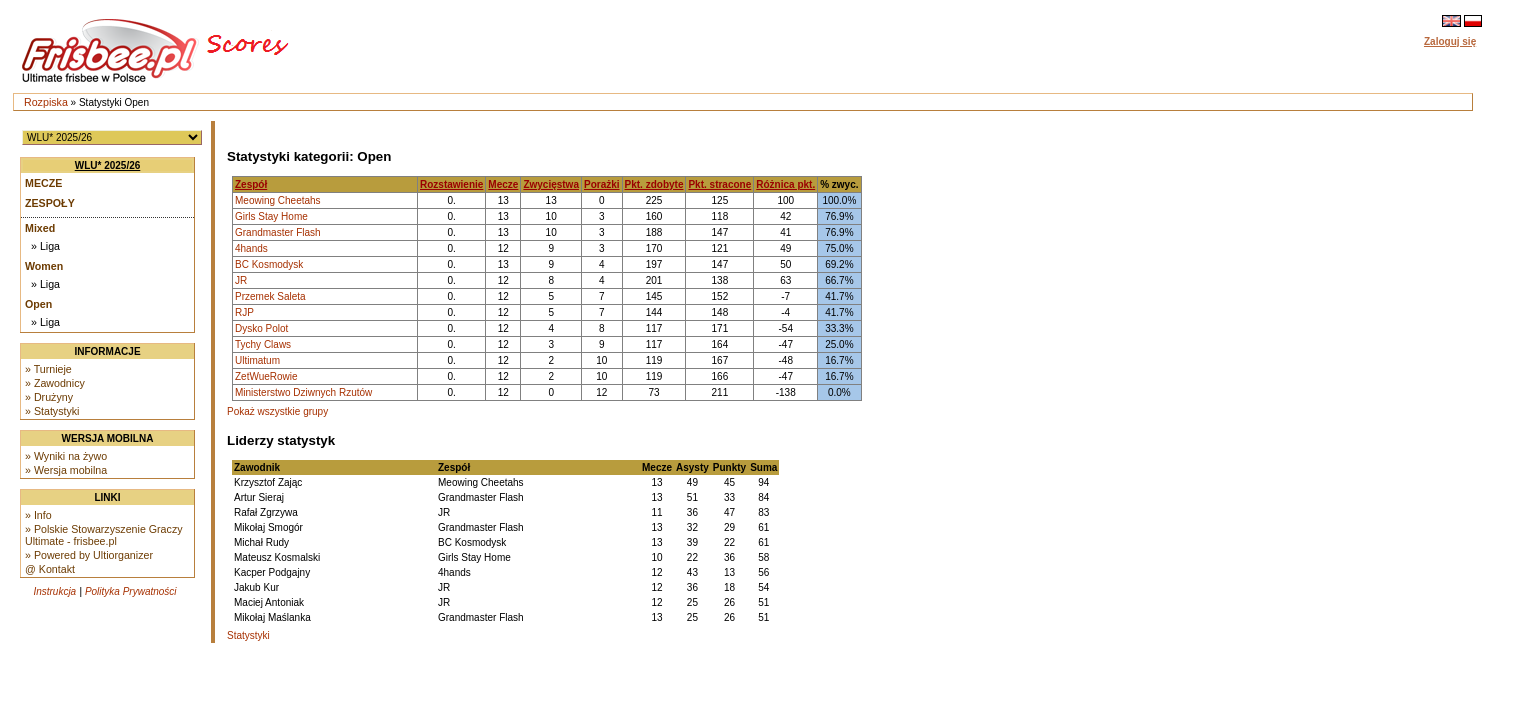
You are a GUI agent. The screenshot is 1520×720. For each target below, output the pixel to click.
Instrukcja (54, 591)
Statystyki (248, 635)
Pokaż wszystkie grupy (277, 411)
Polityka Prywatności (131, 591)
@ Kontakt (50, 569)
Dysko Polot (261, 328)
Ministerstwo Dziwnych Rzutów (303, 392)
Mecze (43, 183)
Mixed (40, 228)
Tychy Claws (263, 344)
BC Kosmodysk (269, 264)
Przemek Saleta (270, 296)
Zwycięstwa (551, 184)
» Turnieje (48, 369)
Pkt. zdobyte (654, 184)
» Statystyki (52, 411)
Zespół (251, 184)
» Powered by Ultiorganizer (89, 555)
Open (38, 304)
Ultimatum (257, 360)
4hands (251, 248)
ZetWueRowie (266, 376)
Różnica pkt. (785, 184)
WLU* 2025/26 (108, 165)
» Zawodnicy (55, 383)
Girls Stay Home (271, 216)
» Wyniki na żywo (66, 456)
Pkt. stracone (719, 184)
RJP (244, 312)
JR (241, 280)
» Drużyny (49, 397)
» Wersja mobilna (66, 470)
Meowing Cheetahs (278, 200)
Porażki (602, 184)
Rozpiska (46, 102)
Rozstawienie (451, 184)
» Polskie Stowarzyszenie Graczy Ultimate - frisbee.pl (104, 535)
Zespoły (50, 203)
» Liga (45, 246)
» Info (38, 515)
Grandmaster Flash (278, 232)
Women (44, 266)
